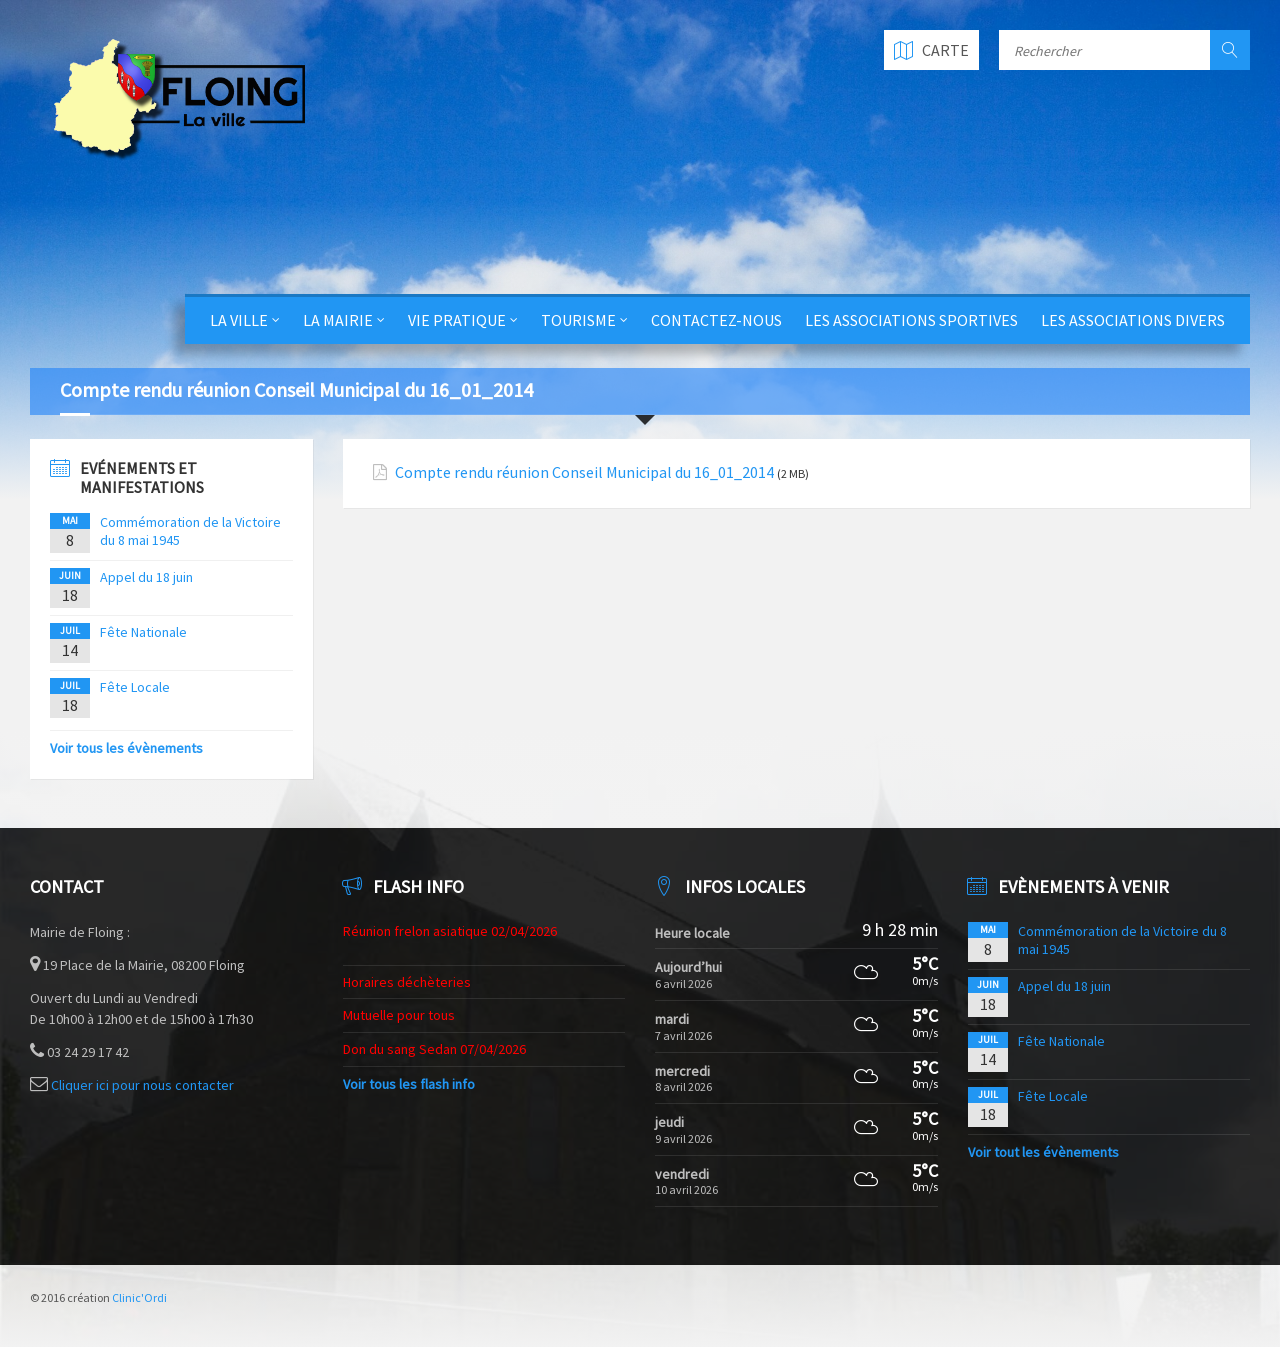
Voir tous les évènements (126, 748)
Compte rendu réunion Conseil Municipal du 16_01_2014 (584, 472)
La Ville (239, 320)
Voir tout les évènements (1043, 1152)
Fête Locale (135, 687)
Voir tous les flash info (409, 1084)
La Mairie (338, 320)
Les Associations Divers (1133, 320)
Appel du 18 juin (146, 577)
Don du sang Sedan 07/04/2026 (434, 1049)
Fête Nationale (143, 632)
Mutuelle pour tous (399, 1015)
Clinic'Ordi (139, 1297)
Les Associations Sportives (911, 320)
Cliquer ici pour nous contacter (142, 1085)
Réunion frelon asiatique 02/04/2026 (450, 931)
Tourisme (578, 320)
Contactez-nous (716, 320)
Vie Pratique (457, 320)
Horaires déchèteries (407, 982)
